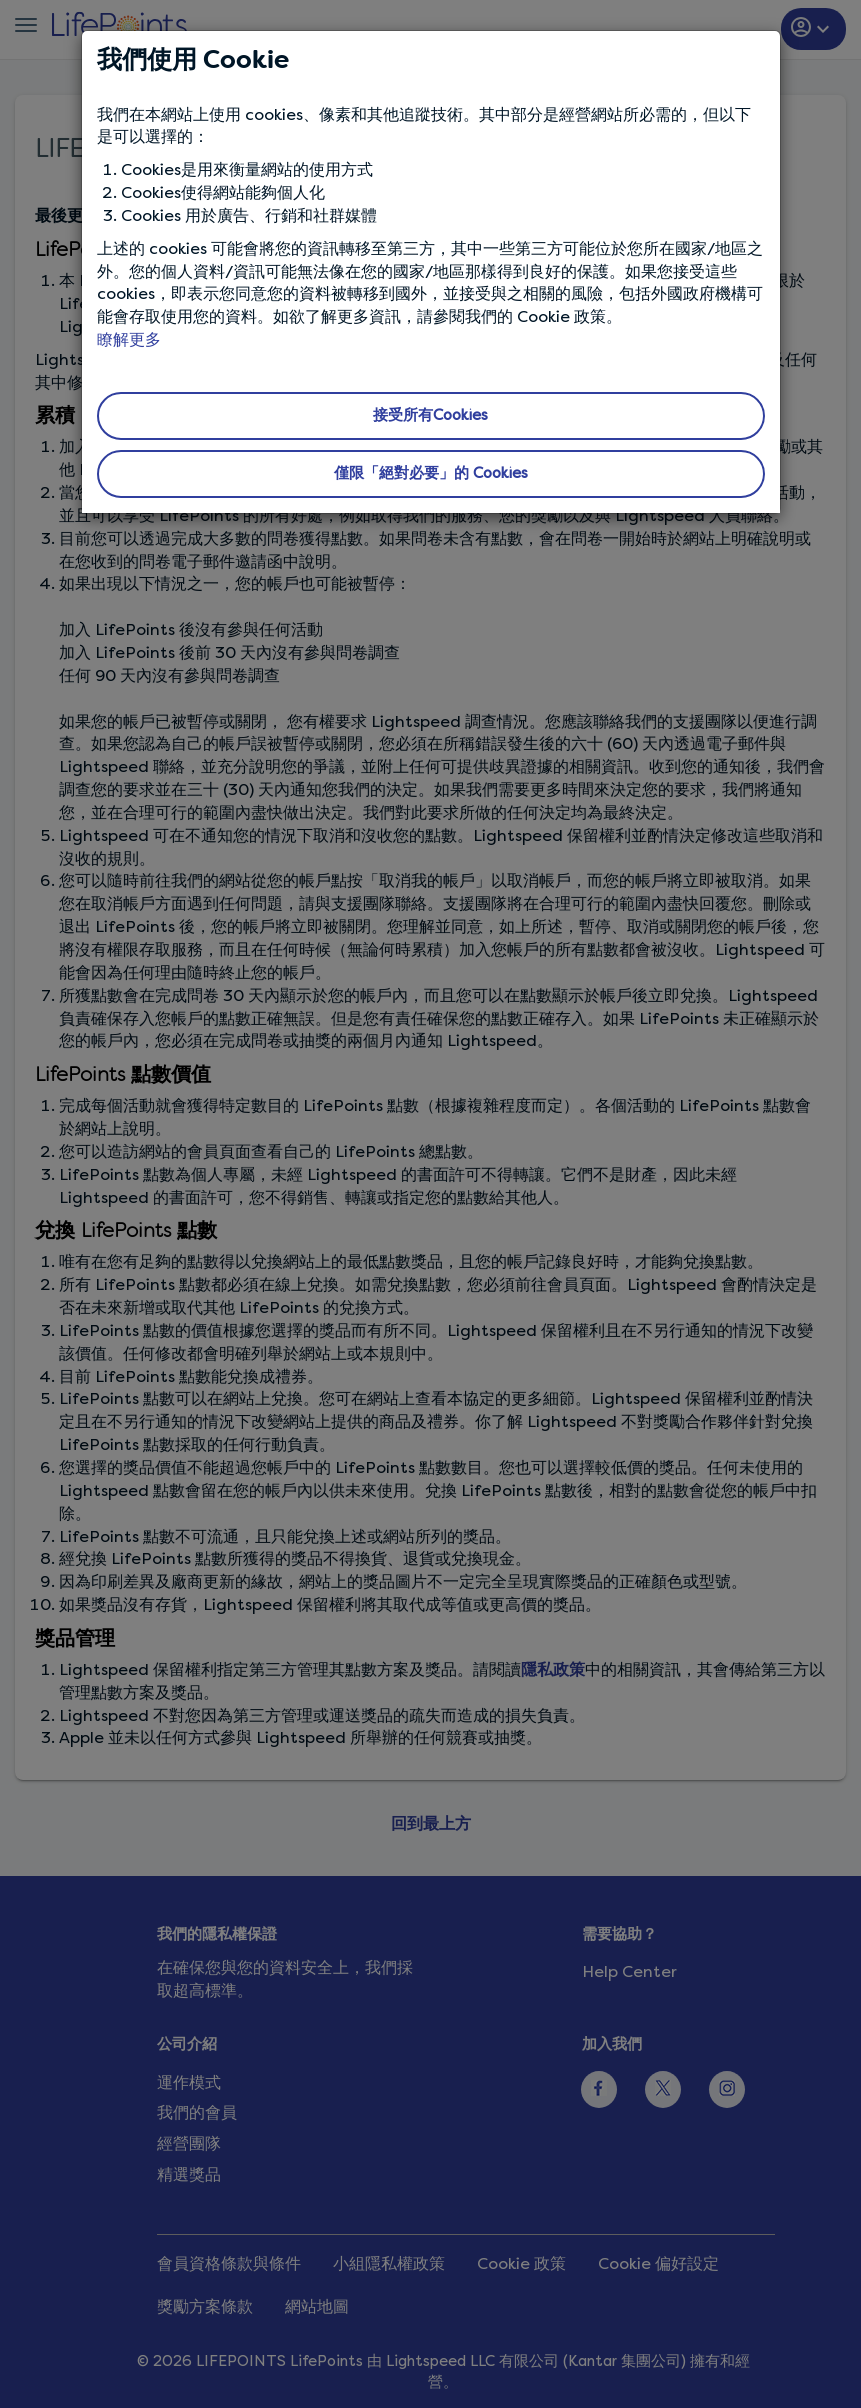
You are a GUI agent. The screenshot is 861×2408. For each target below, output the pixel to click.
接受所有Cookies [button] (430, 415)
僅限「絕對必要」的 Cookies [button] (431, 473)
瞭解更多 (129, 339)
